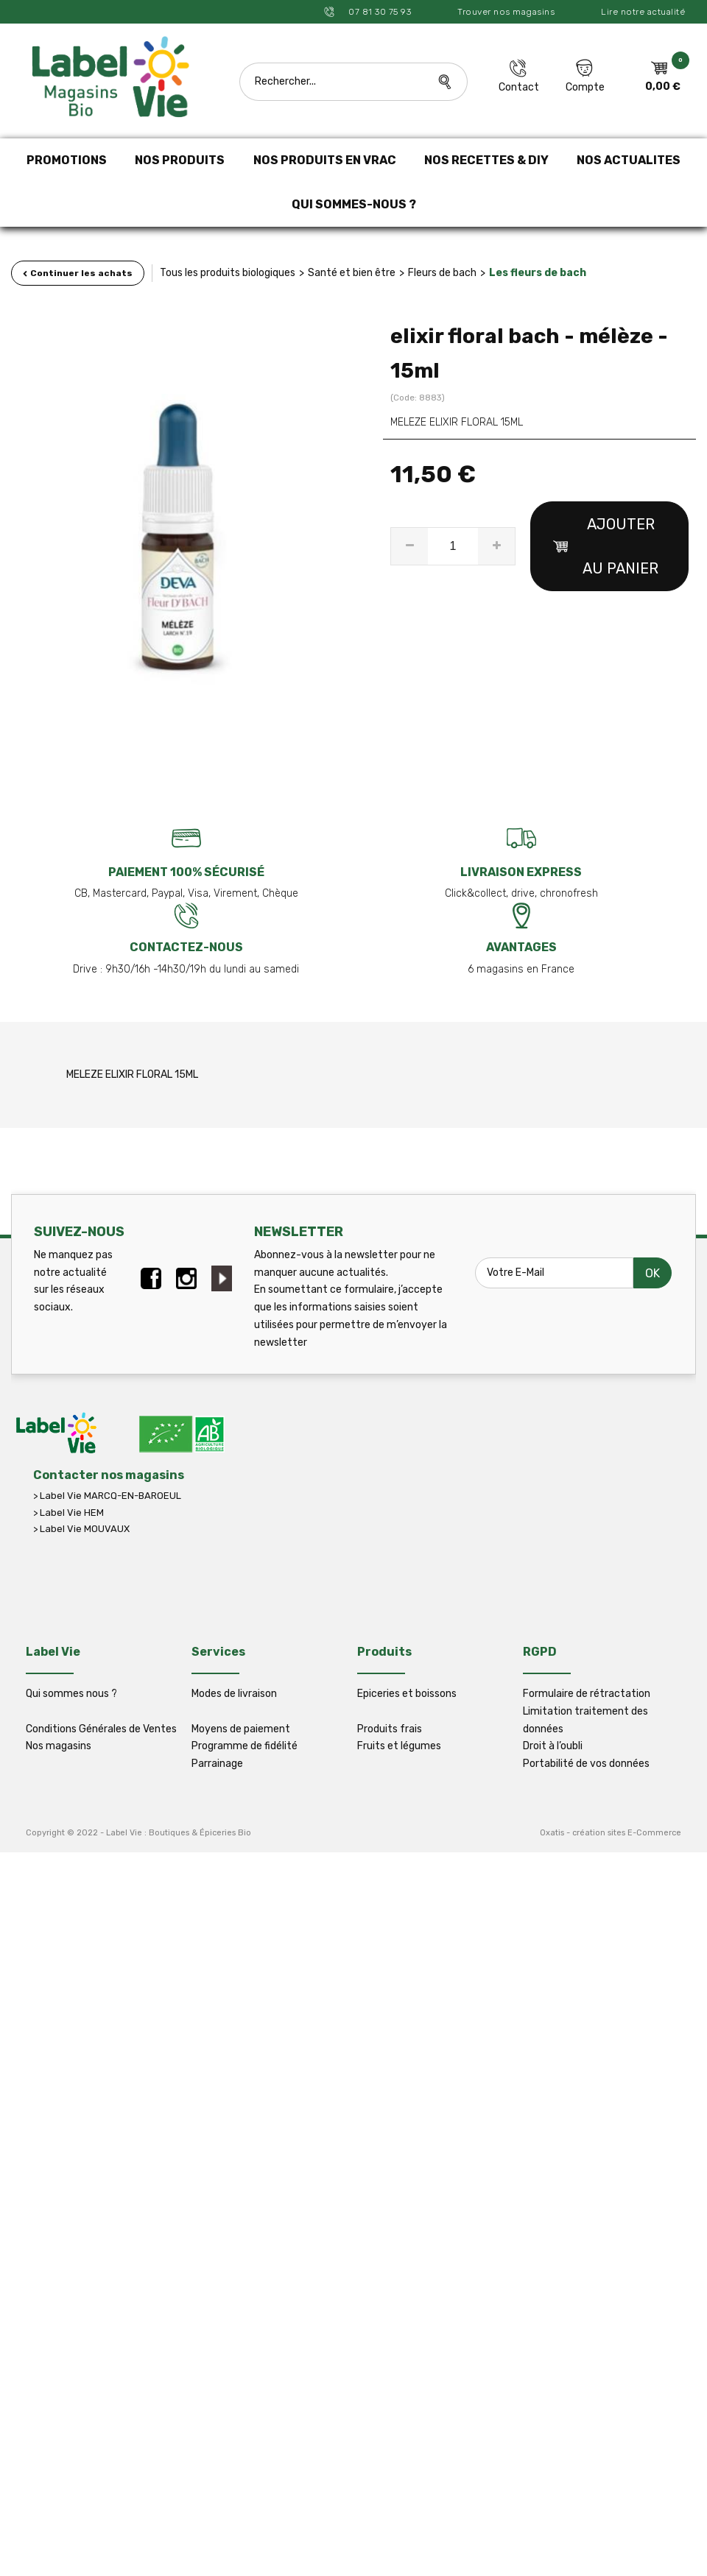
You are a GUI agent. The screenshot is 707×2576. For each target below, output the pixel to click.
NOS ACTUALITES (628, 160)
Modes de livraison (234, 1693)
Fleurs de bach (442, 273)
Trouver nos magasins (506, 12)
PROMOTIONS (67, 160)
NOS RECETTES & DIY (486, 160)
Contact (519, 87)
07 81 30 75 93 (379, 12)
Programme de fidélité (244, 1746)
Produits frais (389, 1729)
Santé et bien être (351, 273)
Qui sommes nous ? (71, 1693)
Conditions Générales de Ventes (101, 1729)
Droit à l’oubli (553, 1746)
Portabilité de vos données (586, 1763)
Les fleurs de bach (537, 273)
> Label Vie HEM (68, 1512)
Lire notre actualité (643, 12)
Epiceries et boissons (407, 1693)
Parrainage (217, 1763)
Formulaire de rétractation (586, 1693)
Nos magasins (58, 1746)
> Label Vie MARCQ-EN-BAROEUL (107, 1495)
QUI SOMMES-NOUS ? (354, 204)
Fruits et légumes (399, 1746)
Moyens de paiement (240, 1729)
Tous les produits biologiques (227, 273)
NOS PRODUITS (180, 160)
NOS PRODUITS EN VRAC (324, 160)
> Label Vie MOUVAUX (81, 1528)
